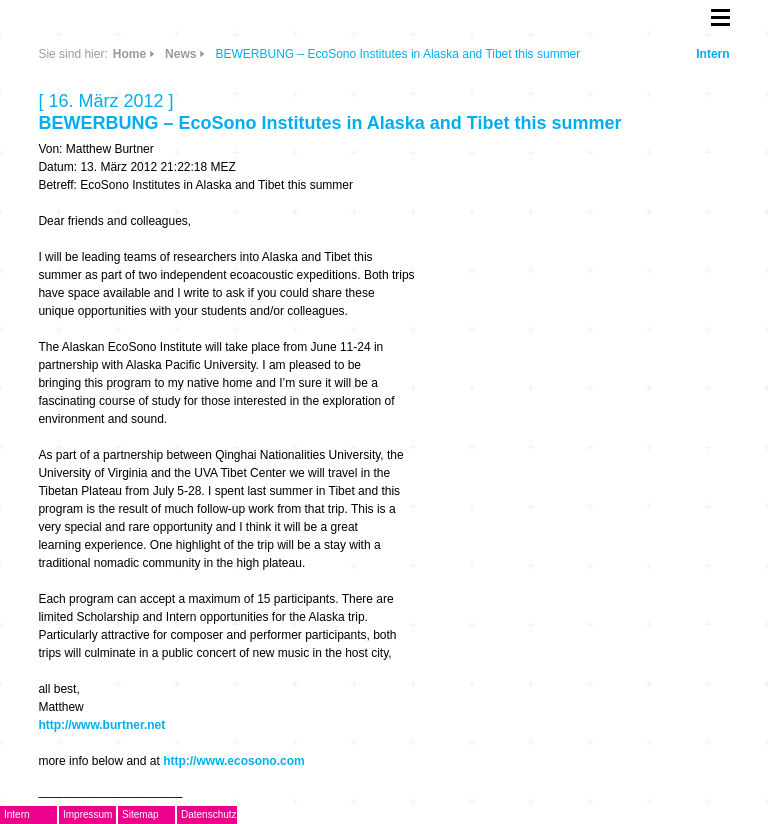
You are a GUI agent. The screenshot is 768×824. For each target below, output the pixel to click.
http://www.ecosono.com (234, 761)
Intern (712, 54)
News (180, 54)
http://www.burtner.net (101, 725)
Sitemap (140, 814)
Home (129, 54)
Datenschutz (209, 814)
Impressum (87, 814)
